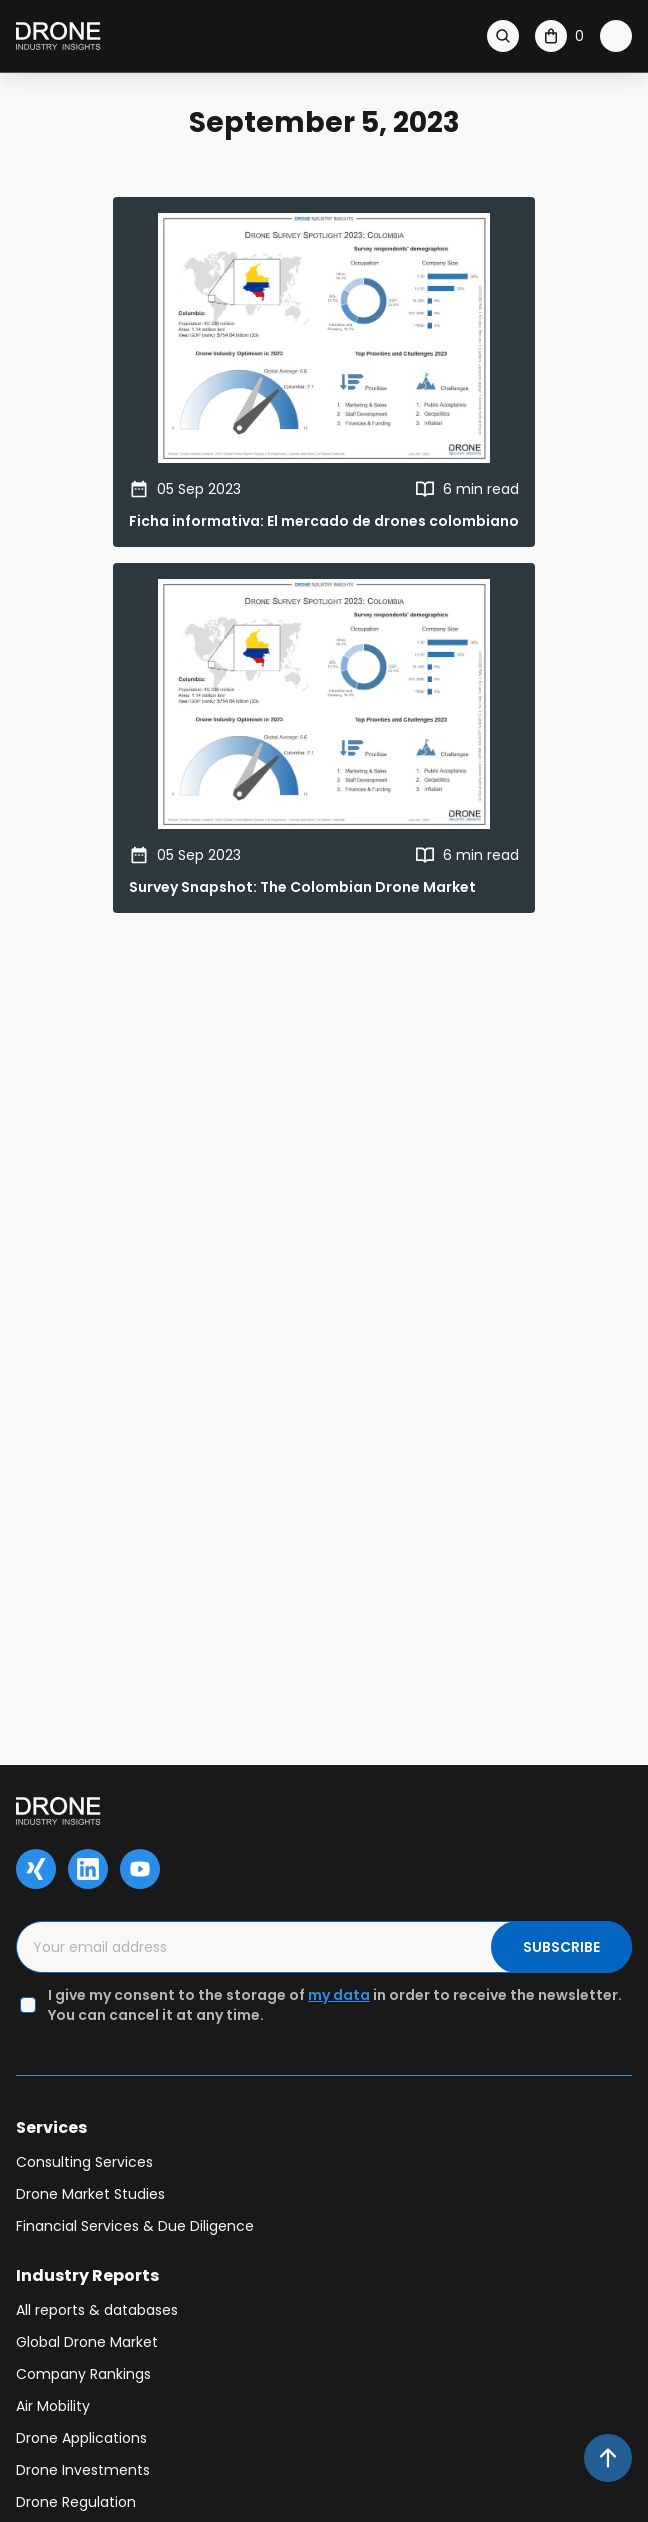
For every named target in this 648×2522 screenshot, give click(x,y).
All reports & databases (97, 2310)
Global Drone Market (87, 2342)
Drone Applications (81, 2438)
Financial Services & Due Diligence (135, 2226)
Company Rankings (83, 2374)
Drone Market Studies (90, 2194)
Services (51, 2127)
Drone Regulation (76, 2502)
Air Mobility (53, 2406)
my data (339, 1995)
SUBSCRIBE (561, 1947)
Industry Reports (87, 2275)
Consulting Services (84, 2162)
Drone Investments (83, 2470)
